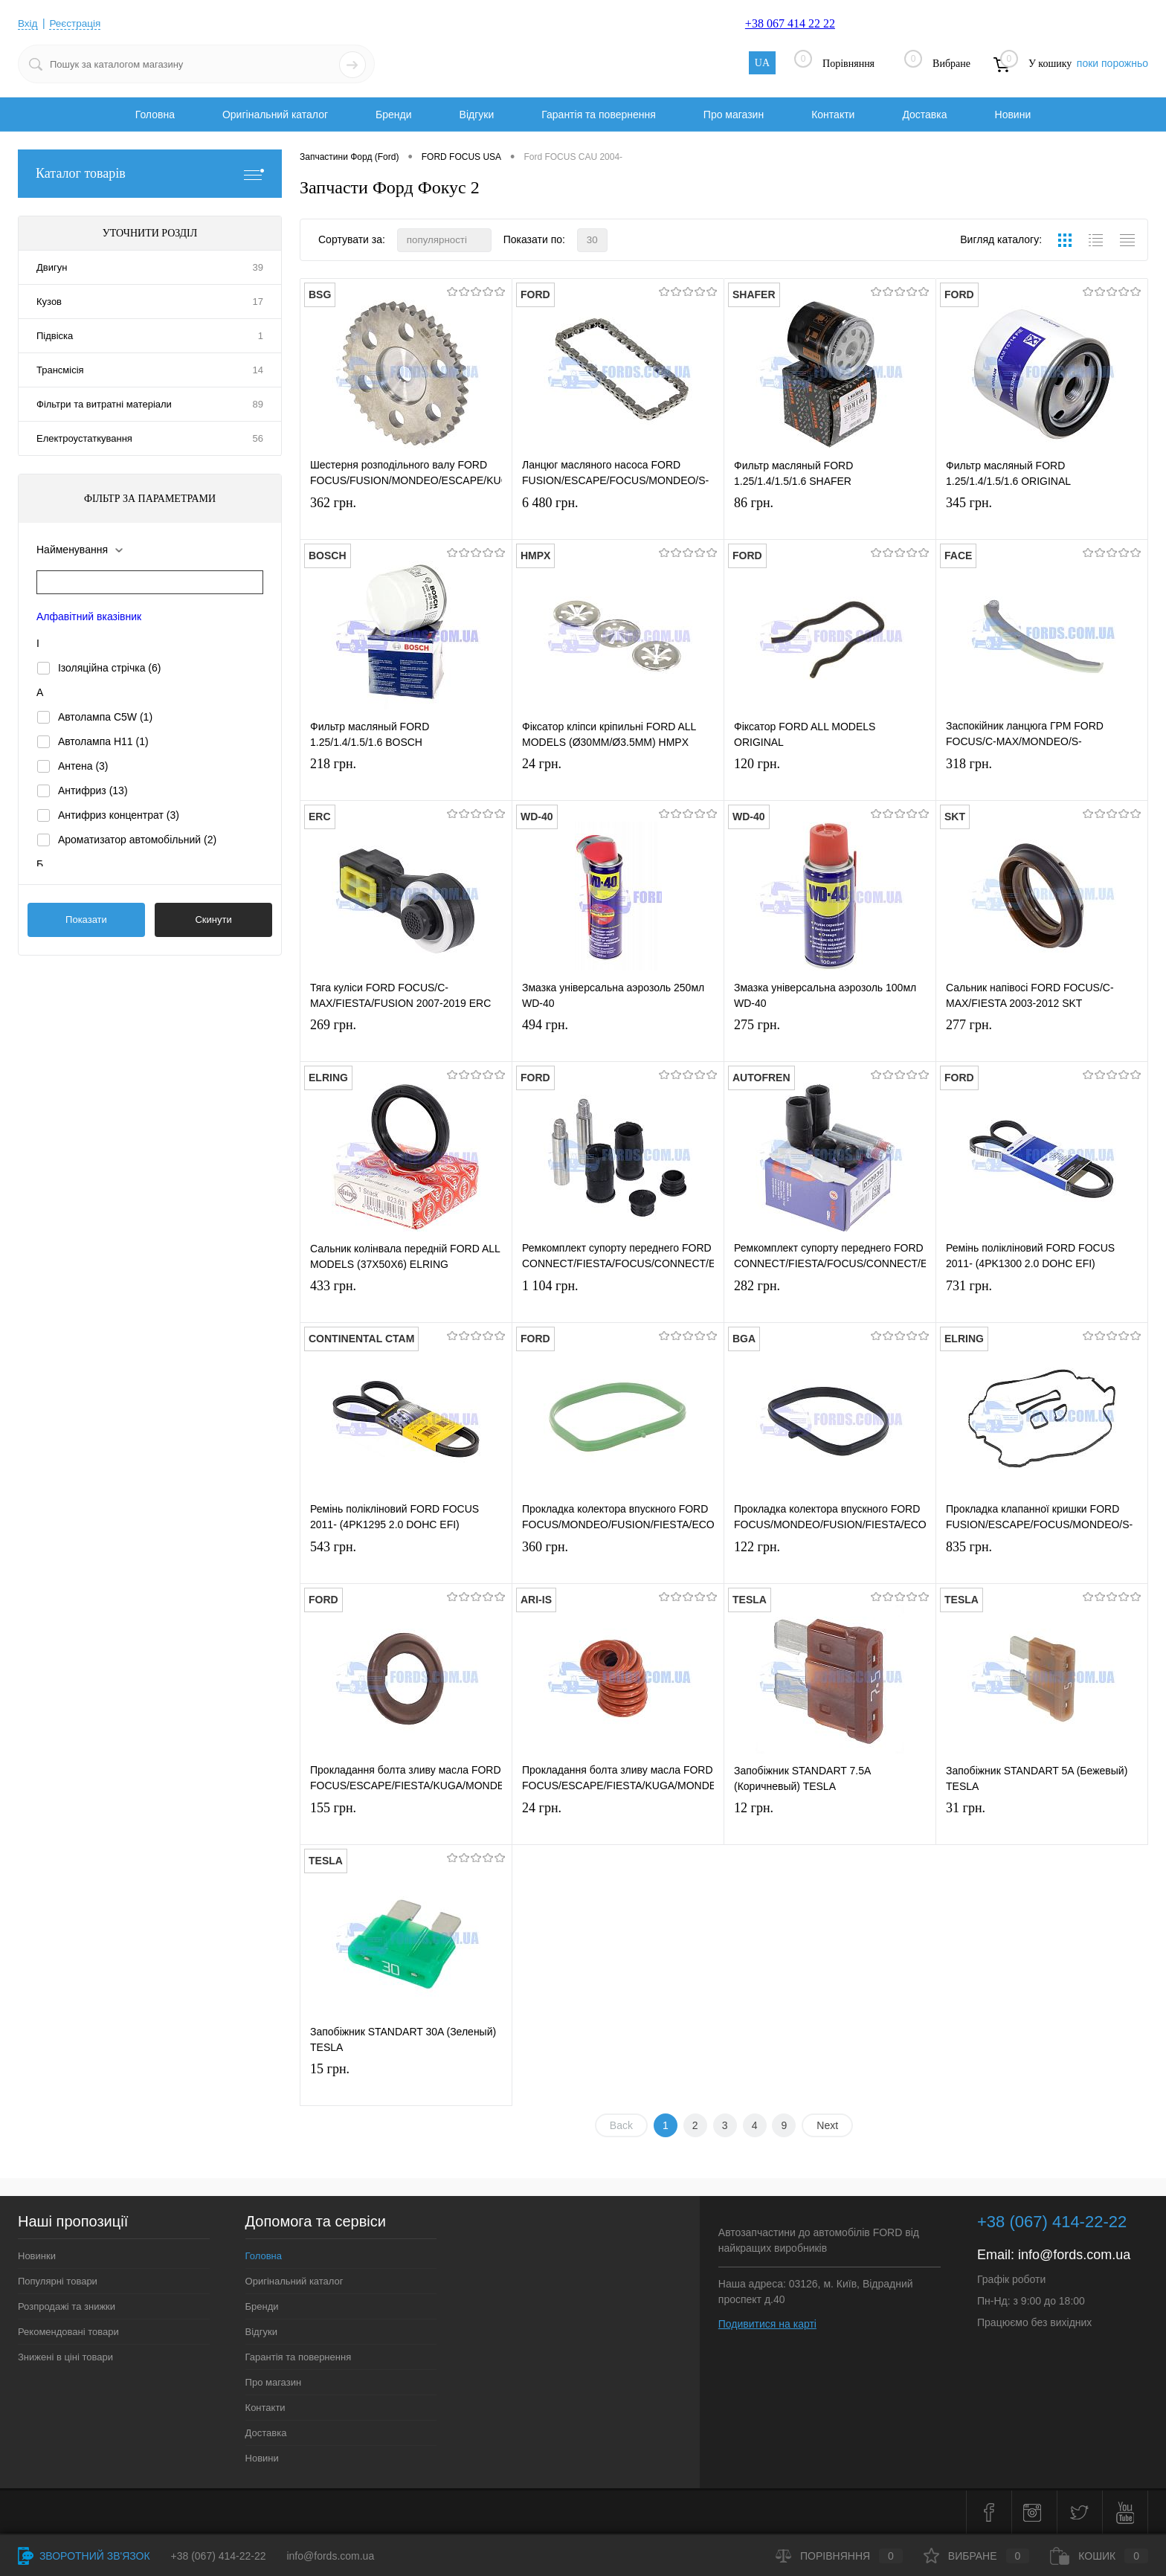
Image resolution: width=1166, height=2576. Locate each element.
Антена (83, 766)
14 (258, 370)
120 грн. (830, 779)
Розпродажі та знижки (66, 2306)
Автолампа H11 (103, 741)
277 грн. (1042, 1040)
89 (258, 404)
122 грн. (830, 1562)
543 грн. (406, 1562)
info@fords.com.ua (1074, 2254)
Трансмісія (60, 370)
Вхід (28, 23)
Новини (1013, 114)
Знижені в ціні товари (65, 2357)
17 (258, 301)
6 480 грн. (618, 518)
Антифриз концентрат (118, 815)
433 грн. (406, 1301)
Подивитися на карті (767, 2324)
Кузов (49, 301)
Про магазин (733, 114)
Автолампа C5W (105, 717)
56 (258, 438)
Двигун (51, 267)
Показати (86, 919)
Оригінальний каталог (275, 114)
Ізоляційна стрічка (109, 668)
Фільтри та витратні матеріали (104, 404)
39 (258, 267)
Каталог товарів (150, 173)
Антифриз (93, 790)
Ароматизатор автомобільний (137, 840)
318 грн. (1042, 779)
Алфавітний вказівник (88, 616)
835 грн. (1042, 1562)
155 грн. (406, 1823)
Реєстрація (76, 23)
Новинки (37, 2255)
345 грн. (1042, 518)
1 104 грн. (618, 1301)
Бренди (393, 114)
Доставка (924, 114)
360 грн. (618, 1562)
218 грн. (406, 779)
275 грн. (830, 1040)
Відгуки (477, 114)
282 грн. (830, 1301)
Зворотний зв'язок (84, 2556)
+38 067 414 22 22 (790, 23)
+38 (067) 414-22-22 (218, 2556)
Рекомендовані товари (68, 2331)
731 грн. (1042, 1301)
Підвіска (54, 335)
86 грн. (830, 518)
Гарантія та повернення (598, 114)
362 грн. (406, 518)
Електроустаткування (84, 438)
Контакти (832, 114)
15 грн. (406, 2084)
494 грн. (618, 1040)
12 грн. (830, 1823)
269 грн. (406, 1040)
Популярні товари (57, 2281)
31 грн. (1042, 1823)
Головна (155, 114)
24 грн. (618, 779)
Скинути (213, 919)
